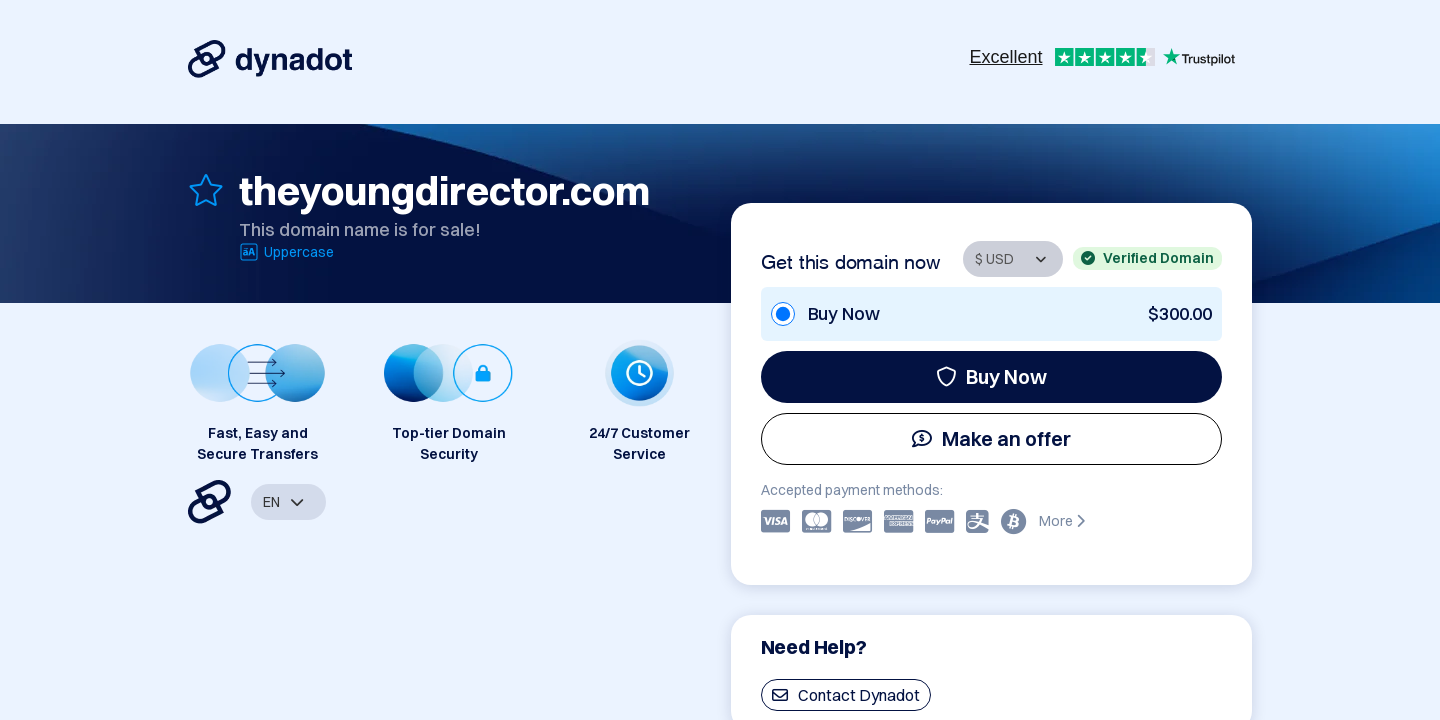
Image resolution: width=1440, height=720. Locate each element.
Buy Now (991, 376)
